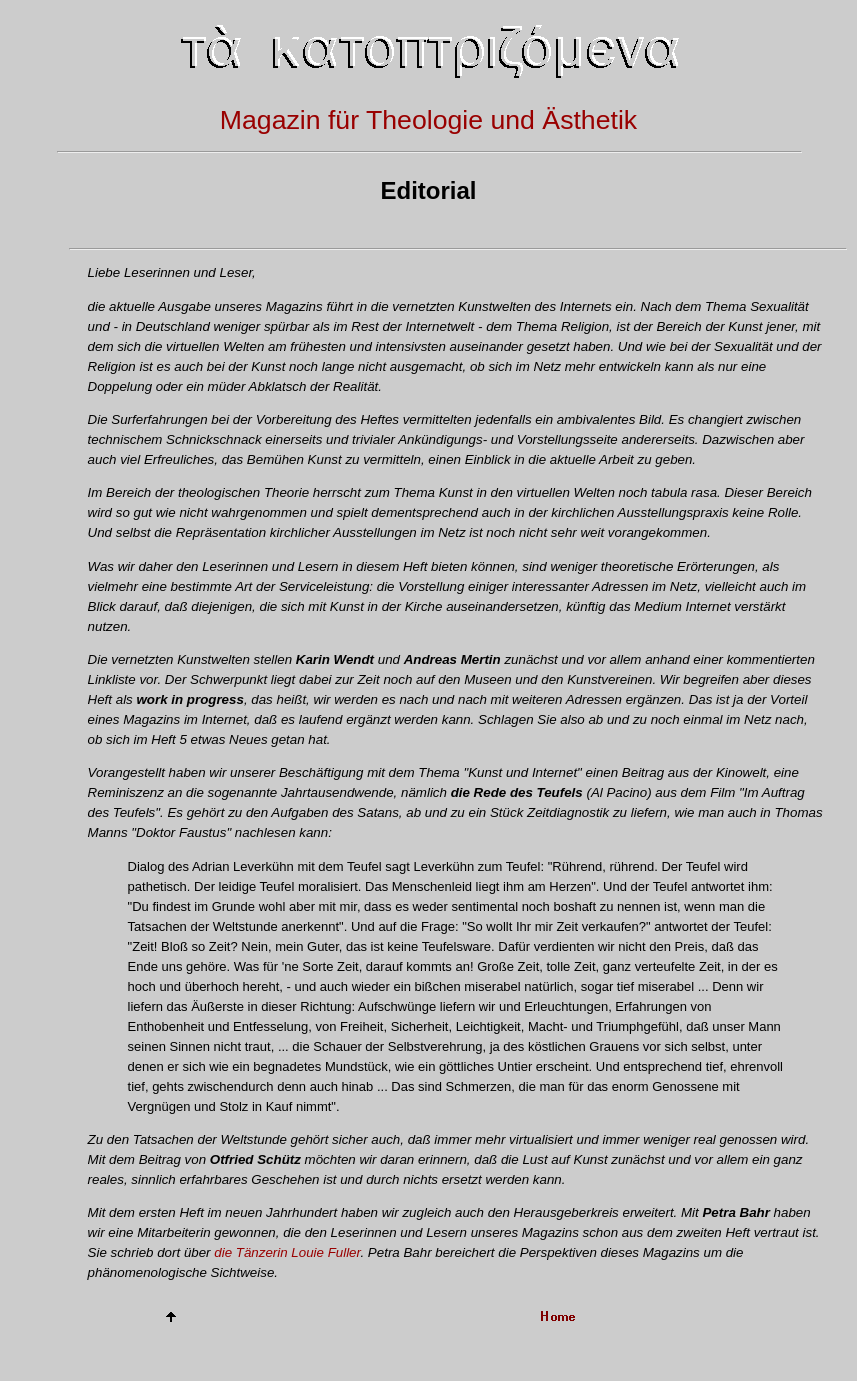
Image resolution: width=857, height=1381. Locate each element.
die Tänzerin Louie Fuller (287, 1252)
